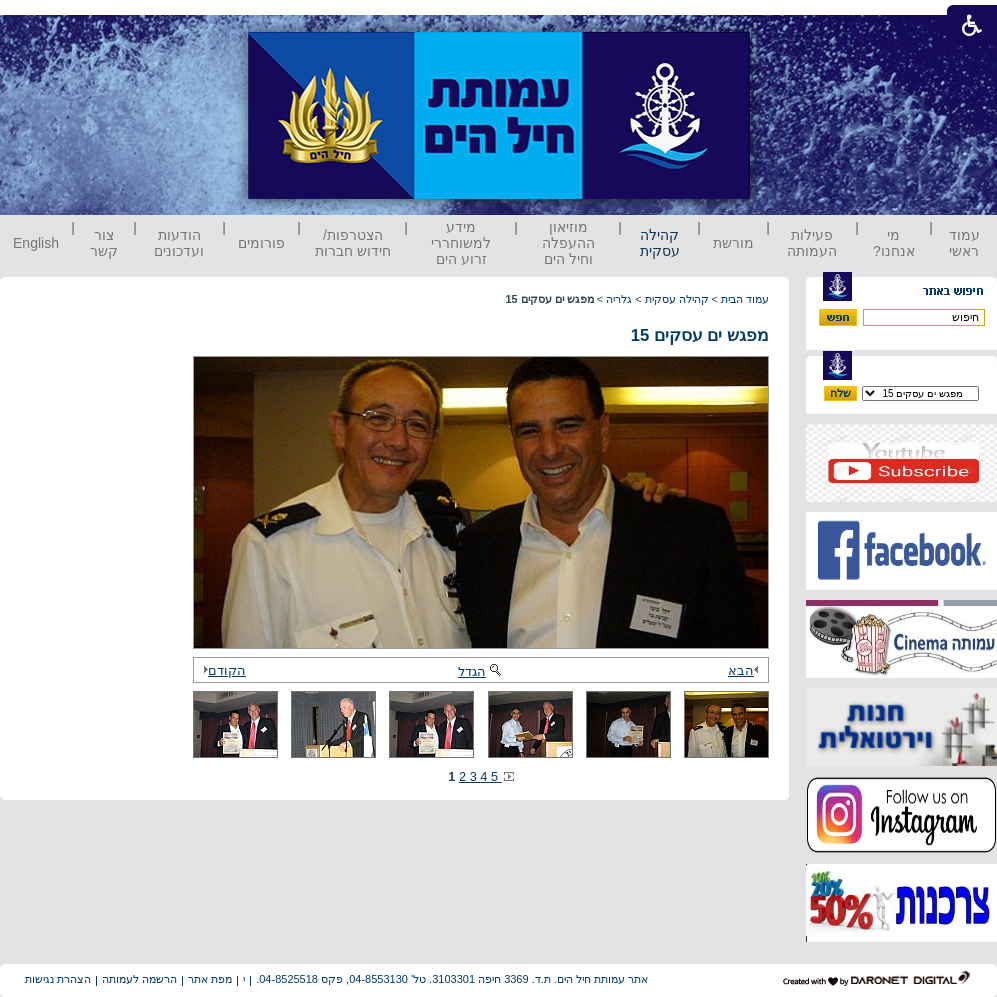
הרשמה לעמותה (139, 979)
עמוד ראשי (964, 243)
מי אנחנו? (894, 243)
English (36, 243)
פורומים (261, 243)
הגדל (481, 671)
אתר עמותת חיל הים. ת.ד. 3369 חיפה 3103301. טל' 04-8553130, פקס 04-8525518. (452, 979)
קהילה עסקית (660, 243)
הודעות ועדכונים (179, 243)
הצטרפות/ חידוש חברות (353, 243)
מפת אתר (210, 979)
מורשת (733, 243)
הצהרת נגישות (58, 979)
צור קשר (104, 243)
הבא (746, 670)
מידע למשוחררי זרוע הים (461, 243)
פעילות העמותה (812, 243)
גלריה (619, 299)
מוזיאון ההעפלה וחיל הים (568, 243)
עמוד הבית (745, 299)
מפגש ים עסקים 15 (700, 335)
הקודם (222, 670)
